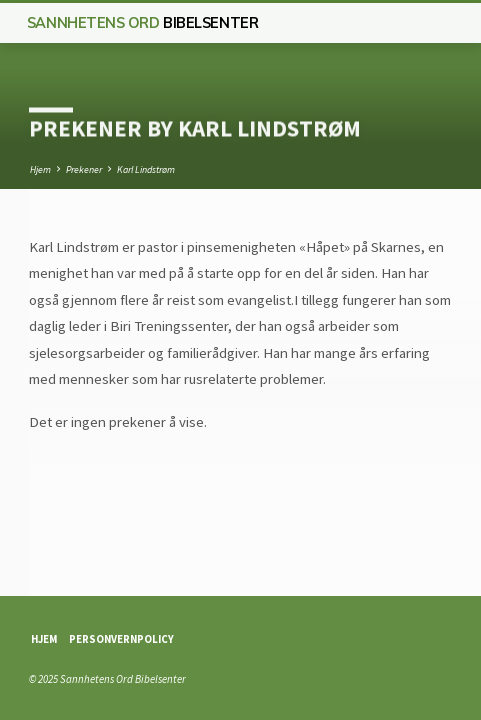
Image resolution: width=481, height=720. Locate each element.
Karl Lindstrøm (146, 169)
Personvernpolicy (121, 639)
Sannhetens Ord (142, 23)
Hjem (40, 169)
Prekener (84, 169)
